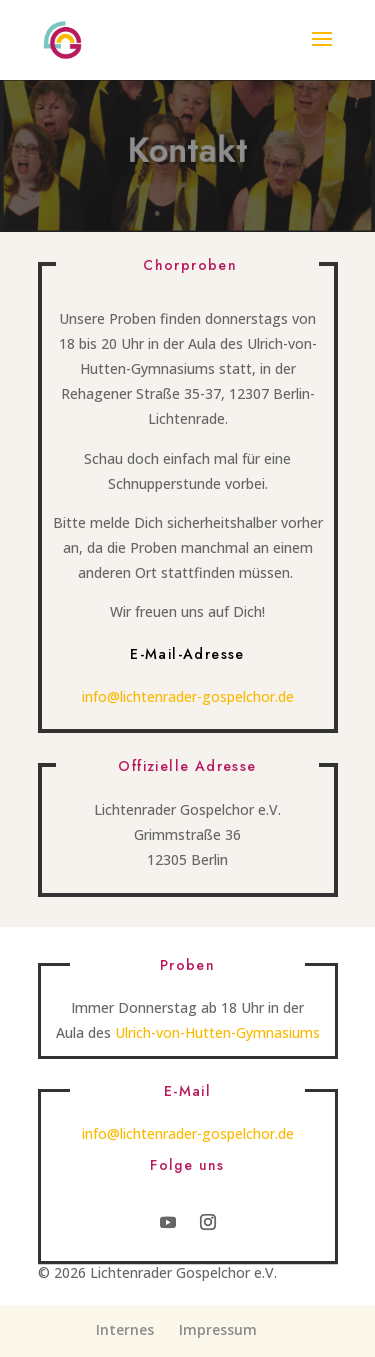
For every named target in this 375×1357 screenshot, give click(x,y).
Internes (125, 1329)
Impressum (218, 1329)
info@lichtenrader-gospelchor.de (188, 696)
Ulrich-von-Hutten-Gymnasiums (217, 1032)
